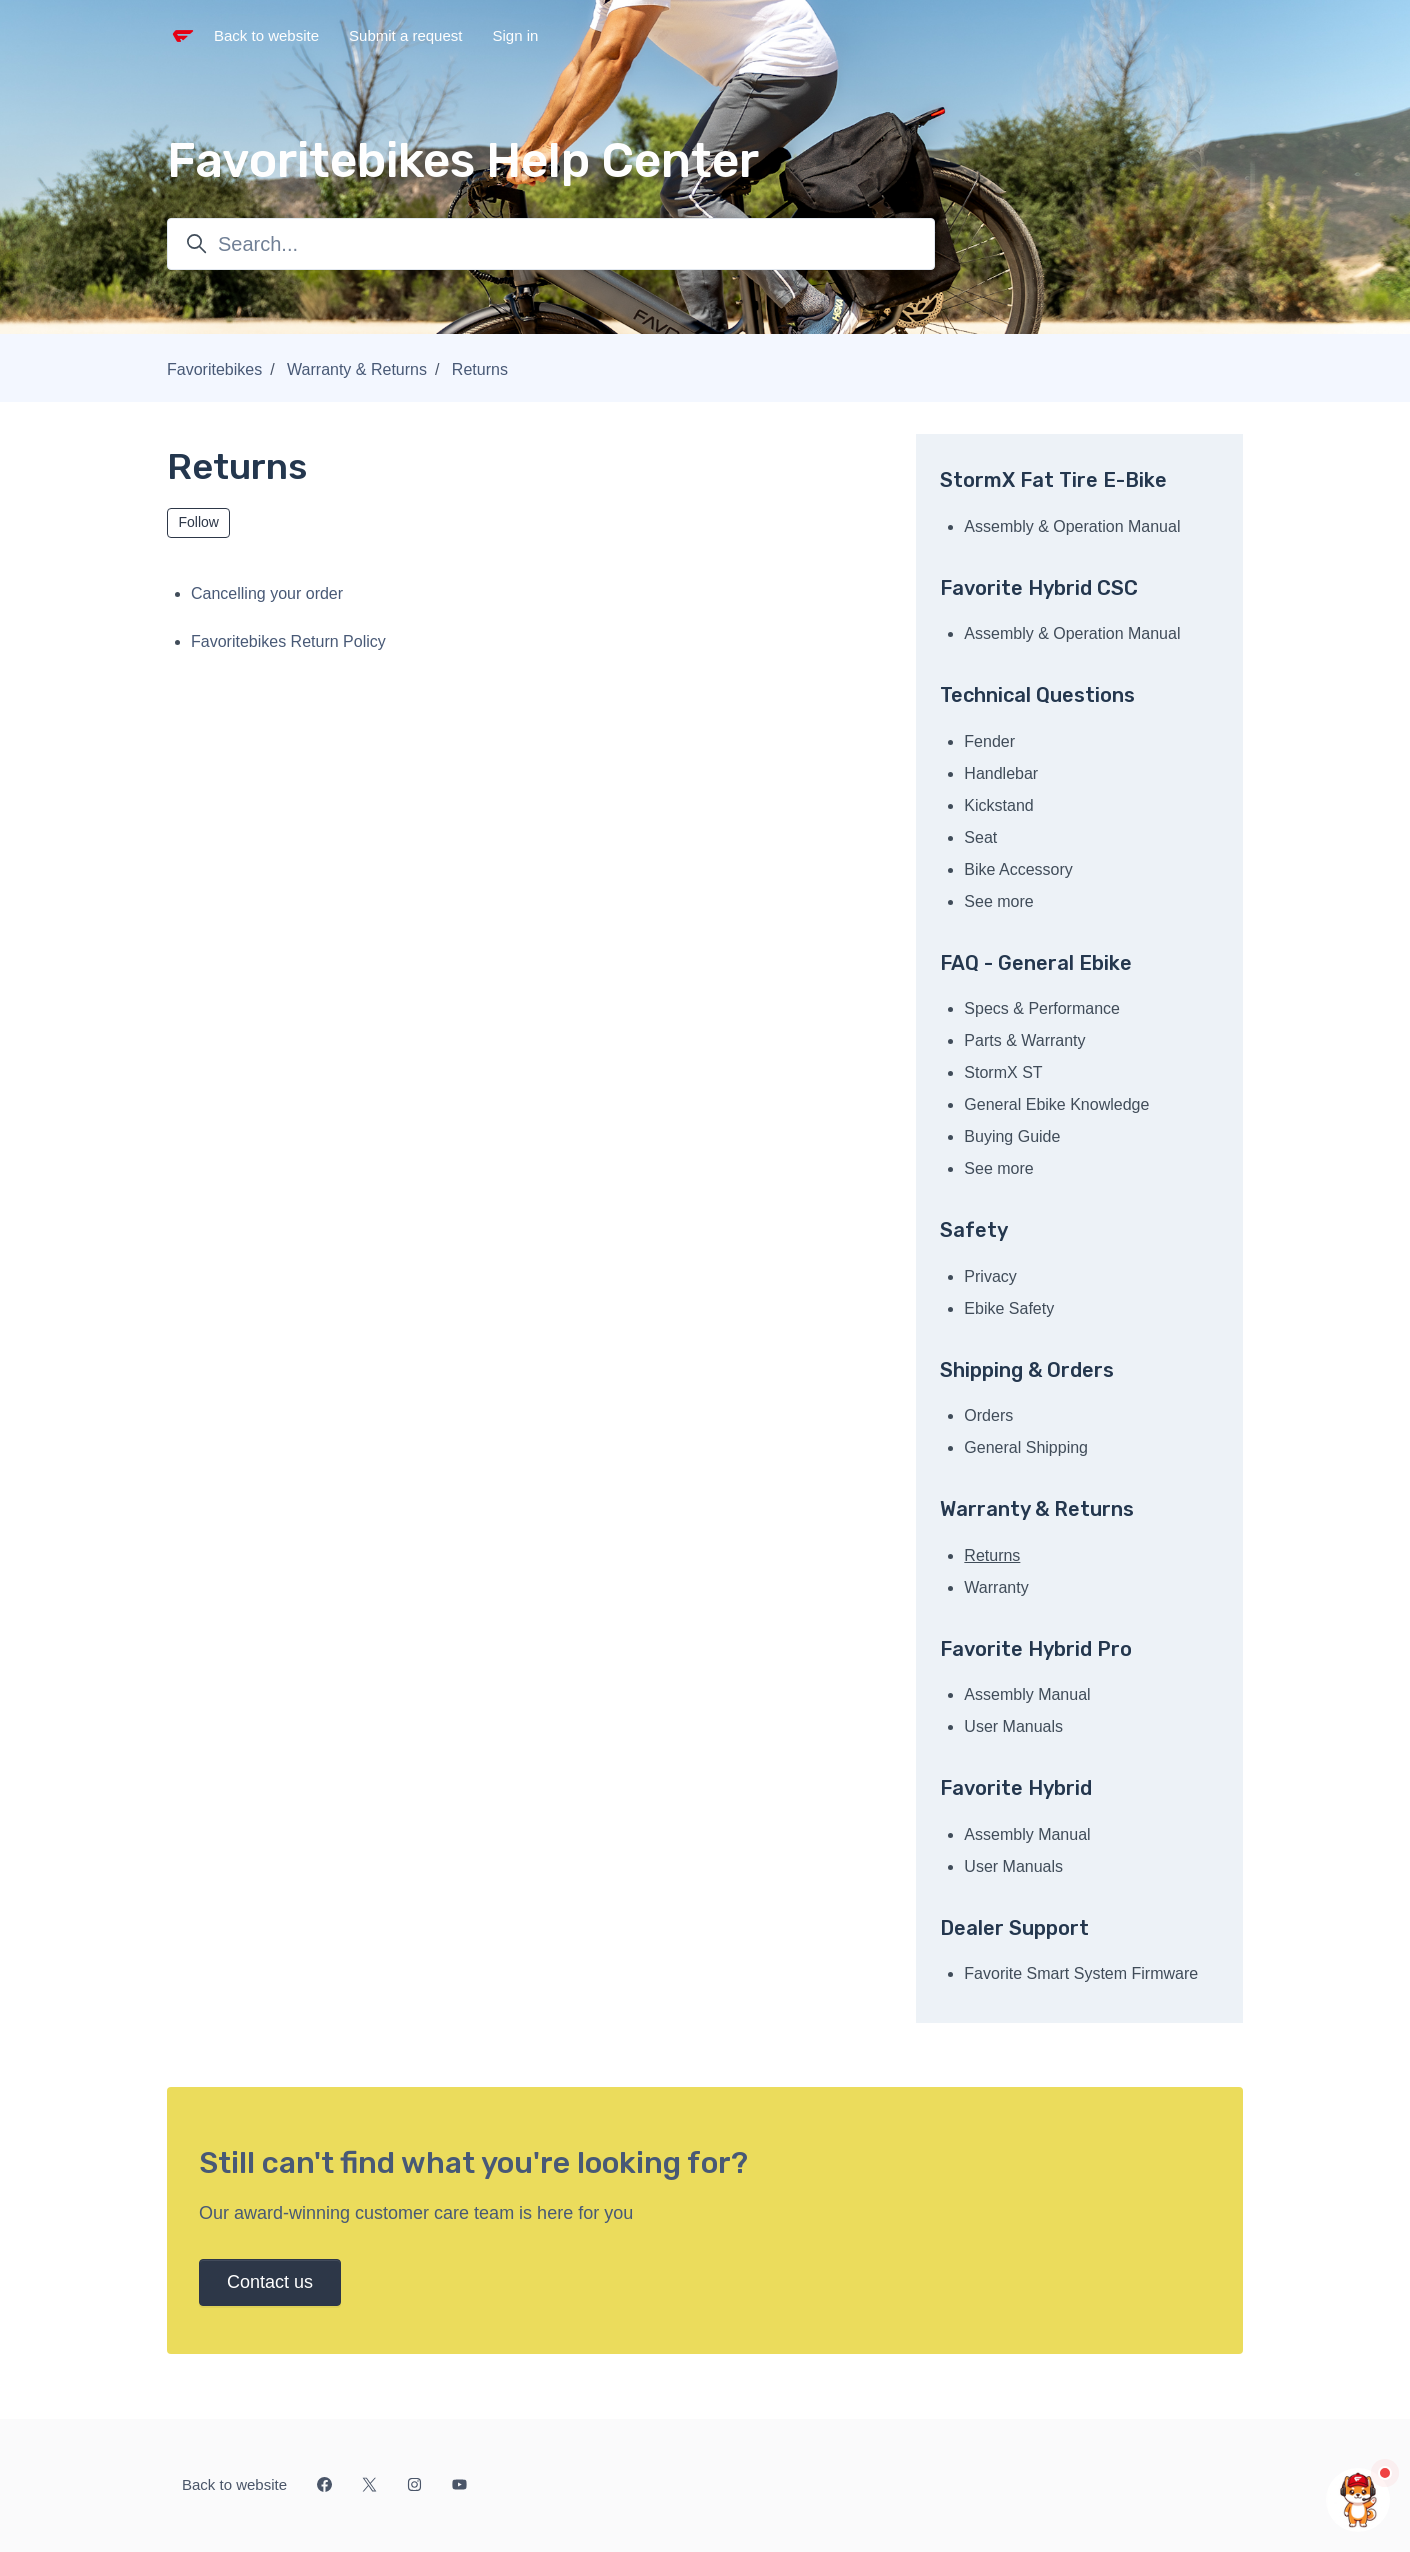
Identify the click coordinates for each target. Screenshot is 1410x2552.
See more (998, 901)
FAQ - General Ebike (1036, 963)
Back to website (266, 35)
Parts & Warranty (1024, 1040)
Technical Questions (1037, 695)
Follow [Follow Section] (199, 522)
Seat (980, 837)
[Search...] (551, 244)
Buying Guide (1012, 1136)
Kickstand (998, 805)
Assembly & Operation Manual (1072, 526)
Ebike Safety (1009, 1308)
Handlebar (1001, 773)
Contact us (270, 2282)
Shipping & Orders (1027, 1370)
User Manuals (1013, 1726)
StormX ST (1003, 1072)
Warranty (996, 1587)
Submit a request (405, 35)
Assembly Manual (1027, 1694)
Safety (974, 1230)
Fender (989, 741)
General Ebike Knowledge (1056, 1104)
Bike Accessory (1018, 869)
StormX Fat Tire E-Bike (1053, 480)
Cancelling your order (267, 593)
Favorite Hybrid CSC (1039, 588)
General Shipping (1026, 1447)
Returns (480, 369)
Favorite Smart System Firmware (1081, 1973)
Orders (988, 1415)
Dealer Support (1014, 1928)
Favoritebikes (214, 369)
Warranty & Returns (357, 369)
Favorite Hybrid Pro (1036, 1649)
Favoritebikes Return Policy (288, 641)
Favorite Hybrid (1016, 1788)
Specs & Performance (1042, 1008)
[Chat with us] (1358, 2500)
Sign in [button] (515, 35)
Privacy (990, 1276)
